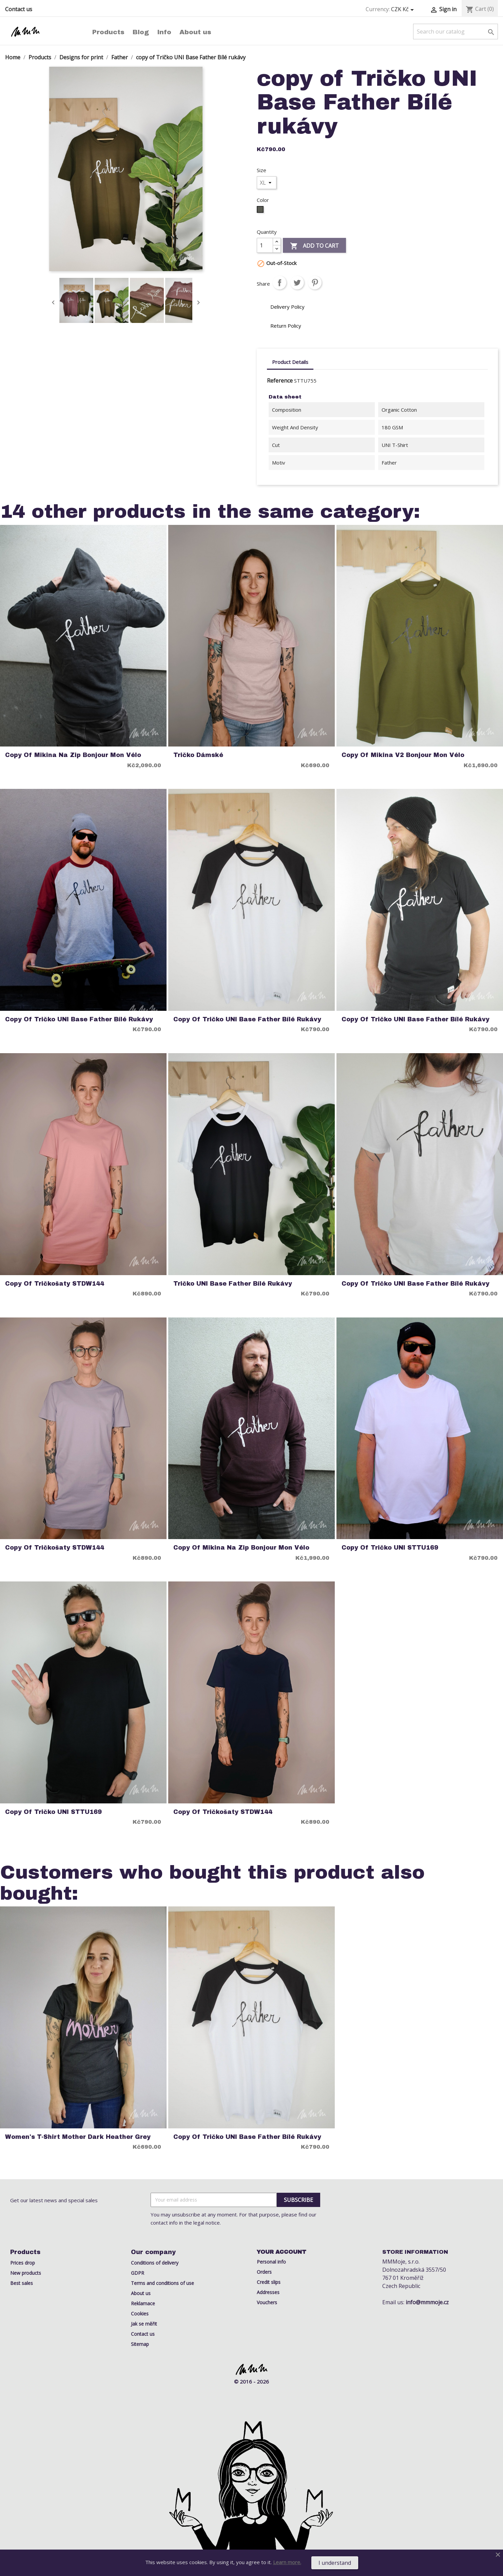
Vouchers (267, 2302)
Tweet (297, 282)
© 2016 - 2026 (251, 2381)
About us (195, 32)
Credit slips (268, 2282)
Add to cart (314, 246)
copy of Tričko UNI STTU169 (390, 1548)
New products (25, 2273)
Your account (281, 2252)
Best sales (21, 2283)
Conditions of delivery (154, 2263)
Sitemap (140, 2344)
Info (164, 32)
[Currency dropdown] (403, 9)
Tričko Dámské (198, 755)
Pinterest (315, 282)
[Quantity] (265, 245)
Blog (141, 32)
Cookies (140, 2313)
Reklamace (143, 2303)
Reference (280, 380)
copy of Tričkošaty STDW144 (54, 1284)
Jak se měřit (144, 2324)
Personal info (271, 2261)
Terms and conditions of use (162, 2283)
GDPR (137, 2273)
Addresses (268, 2292)
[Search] (455, 31)
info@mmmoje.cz (427, 2302)
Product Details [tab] (290, 362)
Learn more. (287, 2562)
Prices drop (22, 2263)
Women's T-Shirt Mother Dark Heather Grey (78, 2137)
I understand (334, 2563)
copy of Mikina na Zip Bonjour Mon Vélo (73, 755)
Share (279, 282)
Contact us (18, 9)
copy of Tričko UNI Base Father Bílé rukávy (79, 1019)
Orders (264, 2272)
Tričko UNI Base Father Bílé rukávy (232, 1284)
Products (108, 32)
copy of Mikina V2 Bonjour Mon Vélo (403, 755)
